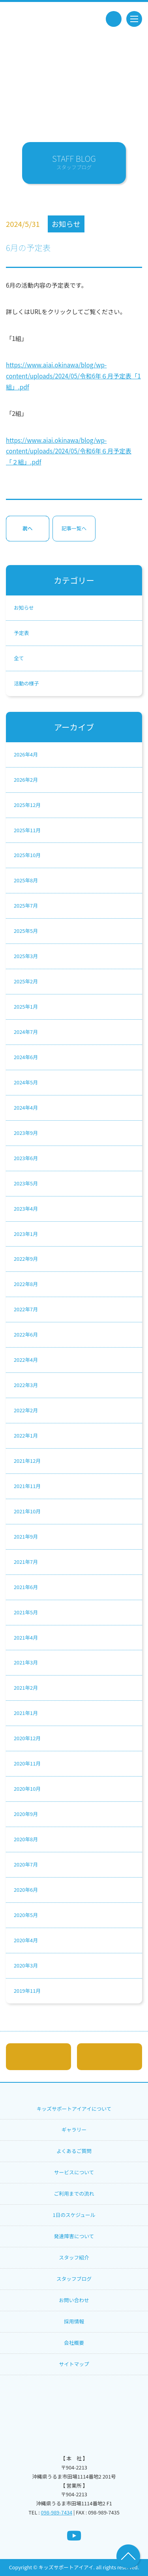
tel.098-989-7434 (114, 19)
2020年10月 (27, 1788)
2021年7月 (26, 1561)
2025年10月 (27, 855)
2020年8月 (26, 1839)
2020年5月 (26, 1915)
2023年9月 (26, 1132)
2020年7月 (26, 1864)
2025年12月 (27, 805)
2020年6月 (26, 1889)
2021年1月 (26, 1713)
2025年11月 (27, 830)
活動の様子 (26, 683)
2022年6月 (26, 1334)
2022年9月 (26, 1258)
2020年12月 (27, 1738)
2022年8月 (26, 1284)
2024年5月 (26, 1082)
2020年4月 (26, 1940)
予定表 (21, 633)
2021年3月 (26, 1662)
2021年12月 (27, 1460)
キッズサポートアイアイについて (74, 2108)
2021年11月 (27, 1486)
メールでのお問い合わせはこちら (38, 2056)
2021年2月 (26, 1687)
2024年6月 (26, 1057)
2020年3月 (26, 1965)
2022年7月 (26, 1309)
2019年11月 (27, 1990)
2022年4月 (26, 1359)
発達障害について (74, 2236)
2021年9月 (26, 1536)
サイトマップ (74, 2364)
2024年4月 (26, 1107)
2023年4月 (26, 1208)
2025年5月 (26, 930)
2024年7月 (26, 1031)
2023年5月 (26, 1183)
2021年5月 (26, 1612)
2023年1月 (26, 1233)
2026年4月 (26, 754)
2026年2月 (26, 779)
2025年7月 (26, 905)
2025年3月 (26, 956)
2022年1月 (26, 1435)
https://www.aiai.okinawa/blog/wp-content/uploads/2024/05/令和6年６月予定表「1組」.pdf (73, 375)
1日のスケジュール (73, 2214)
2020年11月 (27, 1763)
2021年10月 (27, 1511)
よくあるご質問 (74, 2151)
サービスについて (74, 2172)
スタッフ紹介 (74, 2257)
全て (19, 658)
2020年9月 (26, 1814)
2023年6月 (26, 1158)
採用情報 (74, 2321)
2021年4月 (26, 1637)
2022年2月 (26, 1410)
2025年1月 (26, 1006)
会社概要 (74, 2342)
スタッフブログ (74, 2278)
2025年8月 (26, 880)
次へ (27, 528)
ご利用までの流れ (74, 2193)
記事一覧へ (74, 528)
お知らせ (24, 607)
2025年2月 (26, 981)
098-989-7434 (57, 2512)
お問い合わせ (74, 2300)
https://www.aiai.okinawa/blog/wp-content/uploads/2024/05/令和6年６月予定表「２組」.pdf (68, 451)
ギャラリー (74, 2129)
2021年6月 (26, 1587)
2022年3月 (26, 1385)
